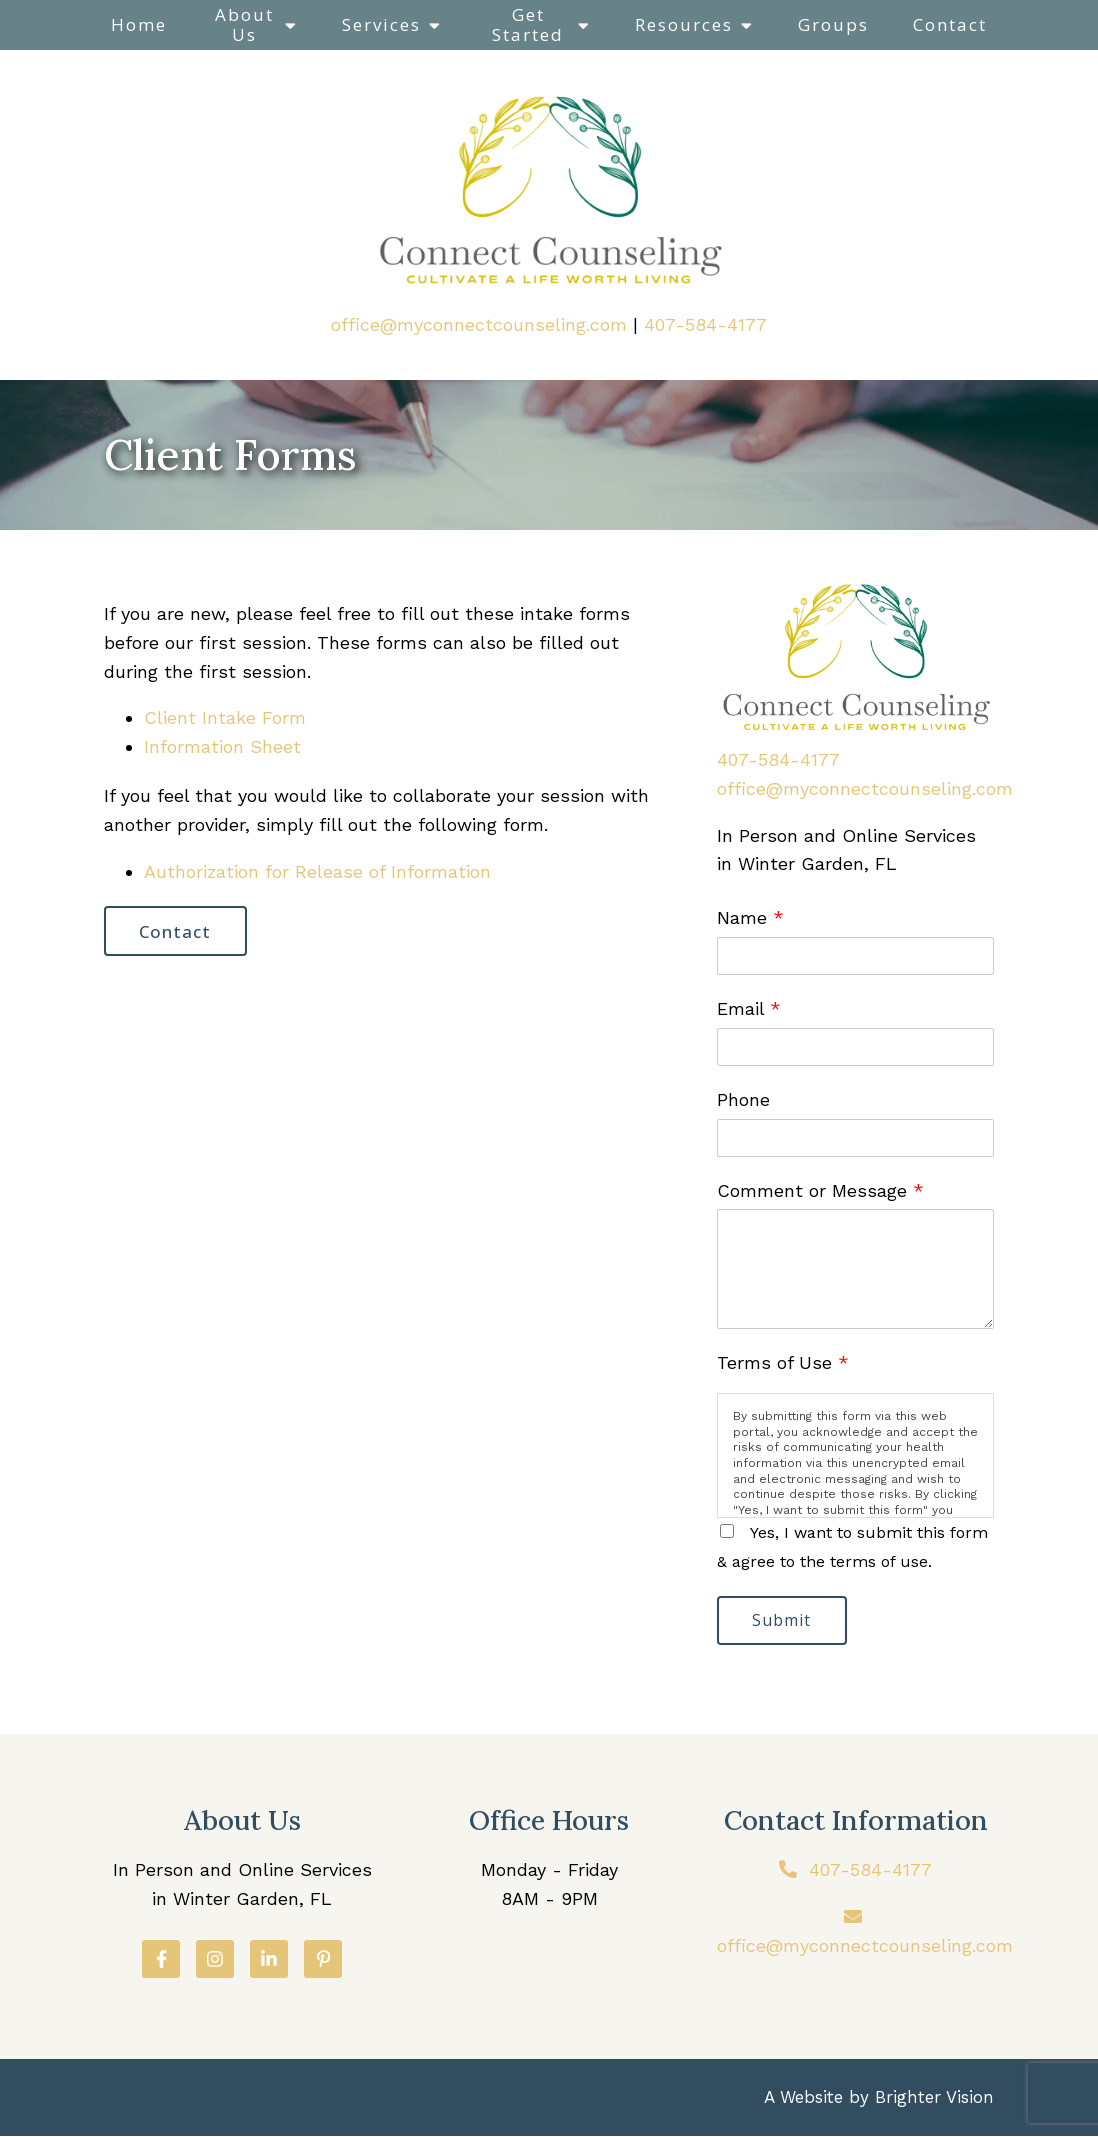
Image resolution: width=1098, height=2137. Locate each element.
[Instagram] (215, 1960)
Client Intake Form (225, 717)
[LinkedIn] (269, 1960)
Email (749, 1008)
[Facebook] (161, 1960)
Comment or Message (820, 1190)
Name (750, 917)
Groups (833, 24)
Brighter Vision (934, 2098)
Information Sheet (222, 746)
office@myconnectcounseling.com (479, 324)
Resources (684, 24)
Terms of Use (783, 1362)
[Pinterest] (323, 1960)
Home (139, 24)
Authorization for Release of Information (317, 871)
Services (381, 24)
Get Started (528, 24)
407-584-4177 (705, 324)
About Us (244, 24)
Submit (783, 1621)
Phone (743, 1099)
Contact (950, 24)
